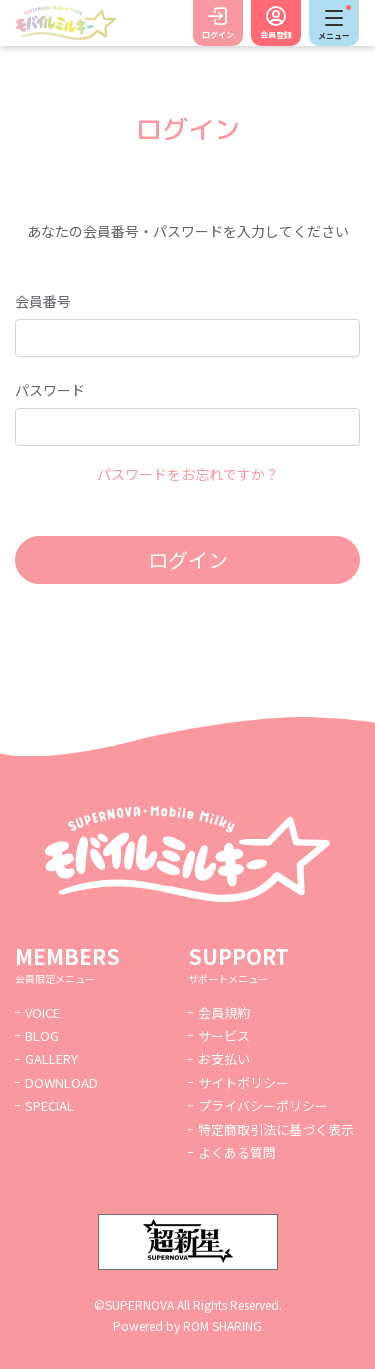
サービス (224, 1035)
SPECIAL (49, 1105)
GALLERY (51, 1058)
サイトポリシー (243, 1082)
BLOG (42, 1035)
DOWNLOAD (61, 1082)
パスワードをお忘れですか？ (188, 474)
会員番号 (43, 301)
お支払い (224, 1058)
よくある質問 (237, 1152)
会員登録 (276, 34)
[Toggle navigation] (334, 23)
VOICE (42, 1012)
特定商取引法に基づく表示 (276, 1129)
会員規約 (224, 1012)
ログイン (218, 34)
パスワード (50, 390)
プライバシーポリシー (263, 1105)
